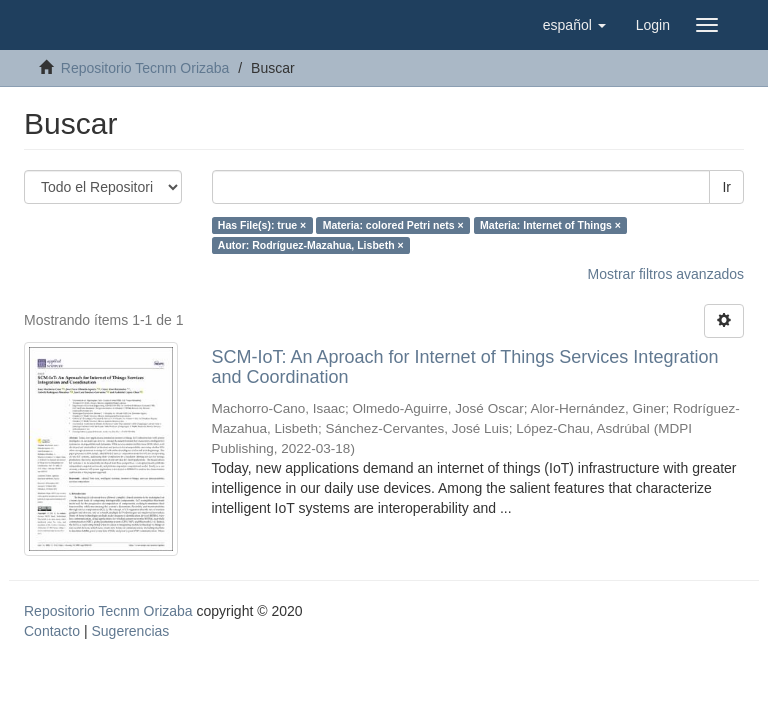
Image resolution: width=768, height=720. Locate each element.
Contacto (52, 631)
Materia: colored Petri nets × (393, 225)
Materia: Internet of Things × (550, 225)
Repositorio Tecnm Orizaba (145, 68)
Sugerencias (130, 631)
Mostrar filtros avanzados (666, 274)
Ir (726, 187)
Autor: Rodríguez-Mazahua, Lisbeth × (311, 245)
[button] (574, 25)
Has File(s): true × (262, 225)
